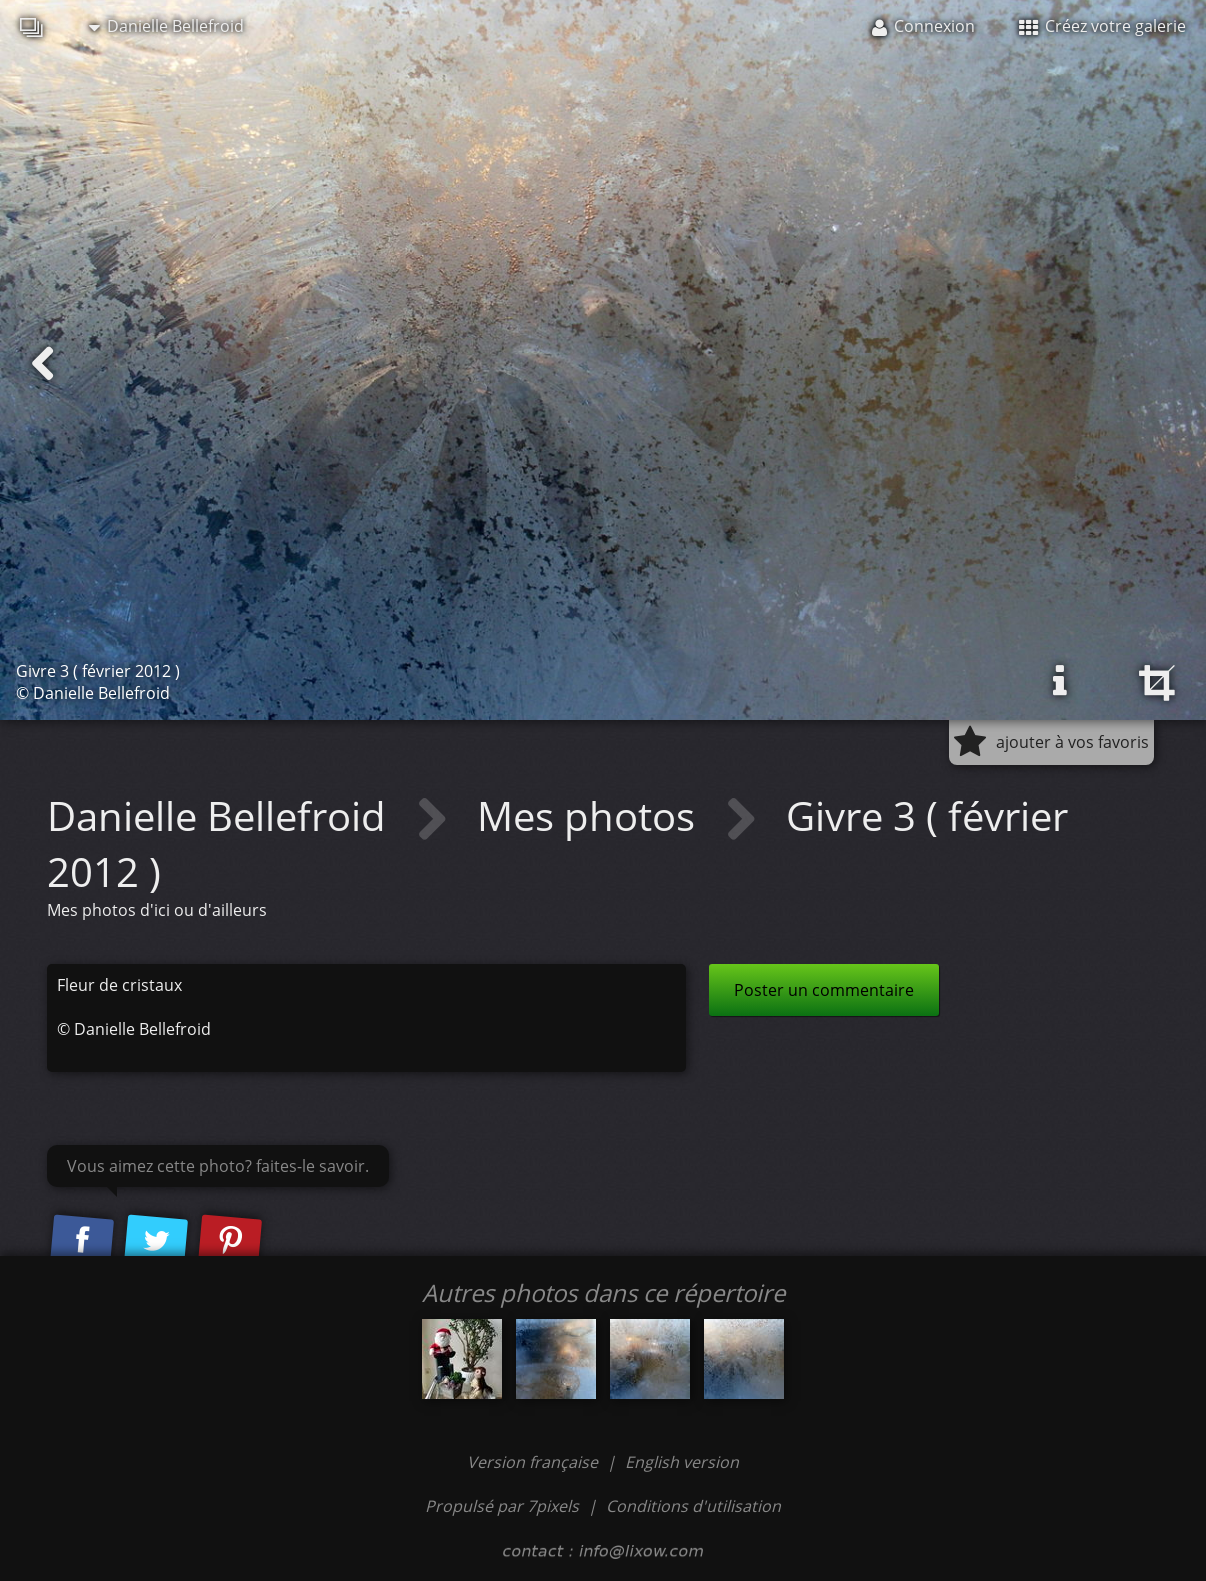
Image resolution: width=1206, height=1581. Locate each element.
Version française (534, 1462)
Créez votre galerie (1102, 26)
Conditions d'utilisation (693, 1506)
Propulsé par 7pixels (502, 1506)
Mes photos (591, 815)
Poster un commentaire (824, 990)
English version (682, 1462)
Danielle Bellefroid (166, 26)
